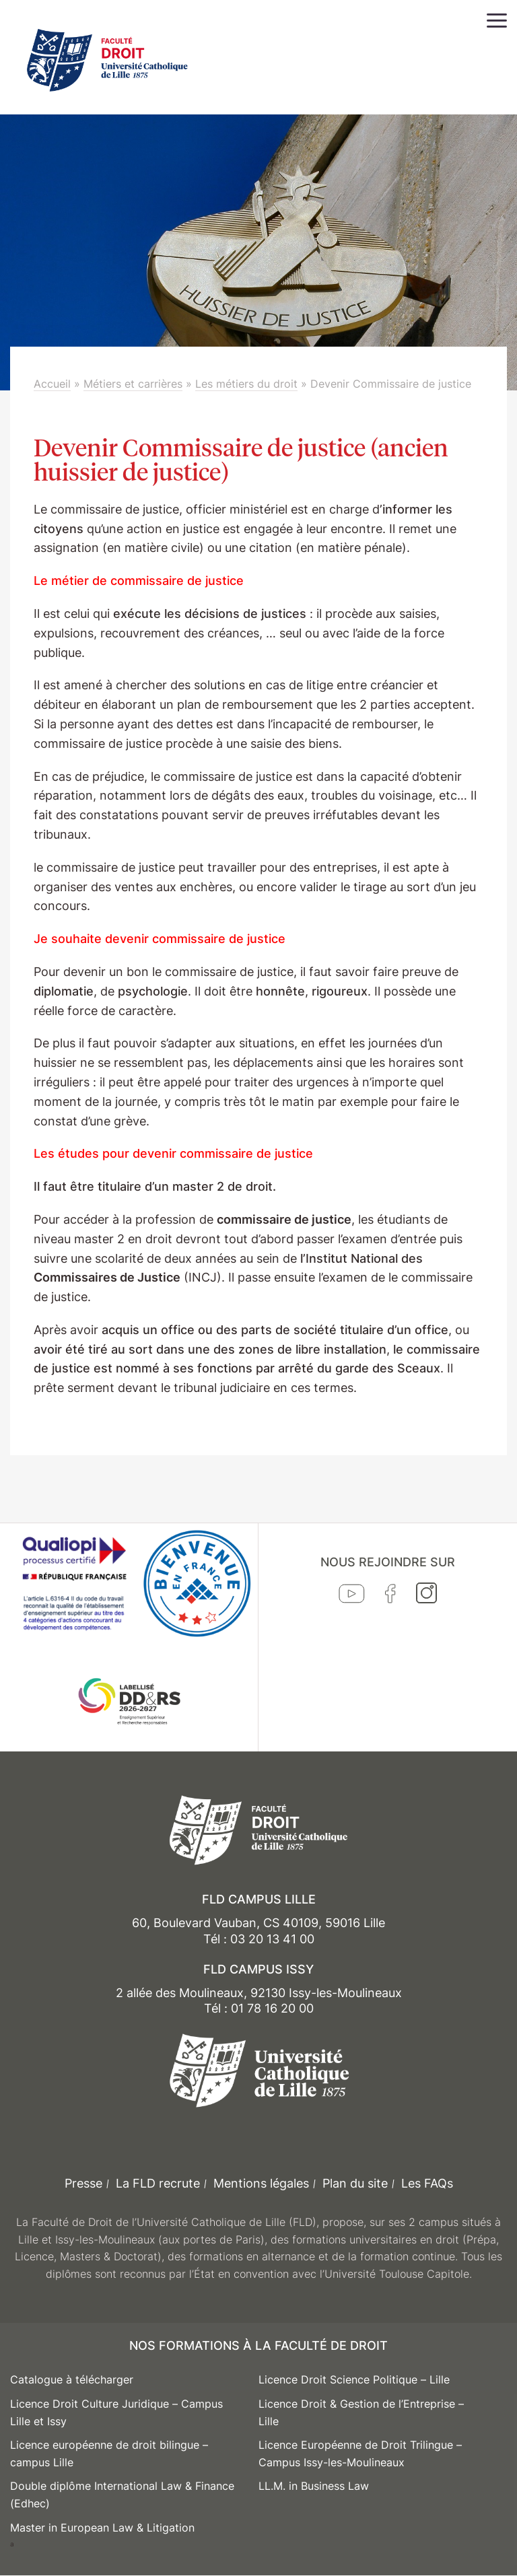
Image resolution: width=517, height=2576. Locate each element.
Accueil (52, 383)
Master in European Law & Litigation (102, 2527)
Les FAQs (427, 2183)
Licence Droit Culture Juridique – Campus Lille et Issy (116, 2412)
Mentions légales (261, 2183)
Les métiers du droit (246, 383)
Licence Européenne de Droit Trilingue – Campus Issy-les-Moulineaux (360, 2453)
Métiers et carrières (132, 383)
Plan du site (355, 2183)
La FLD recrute (158, 2183)
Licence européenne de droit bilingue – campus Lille (109, 2453)
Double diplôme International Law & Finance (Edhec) (122, 2494)
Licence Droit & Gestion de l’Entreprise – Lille (361, 2412)
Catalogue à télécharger (71, 2379)
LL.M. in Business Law (313, 2486)
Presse (83, 2183)
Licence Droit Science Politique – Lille (354, 2379)
